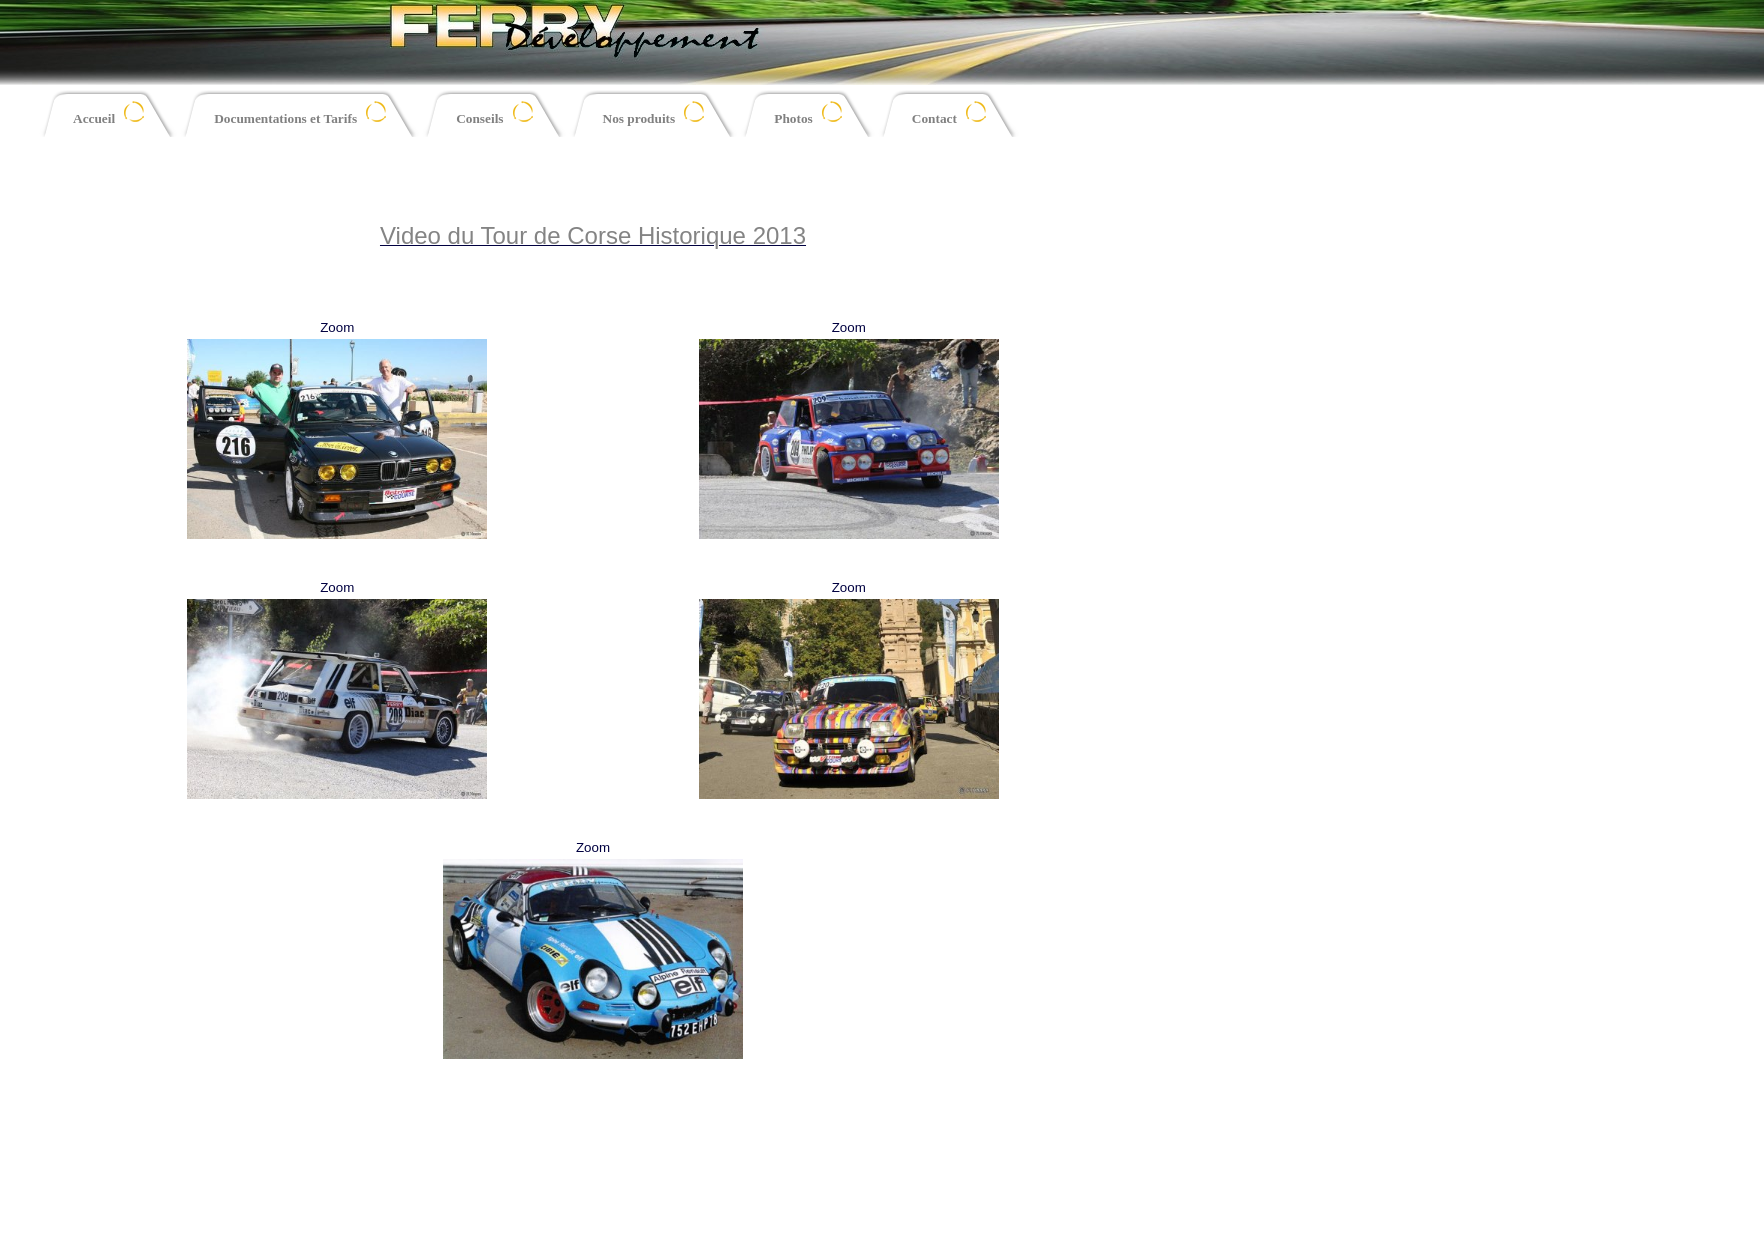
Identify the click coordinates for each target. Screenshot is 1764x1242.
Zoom (337, 327)
